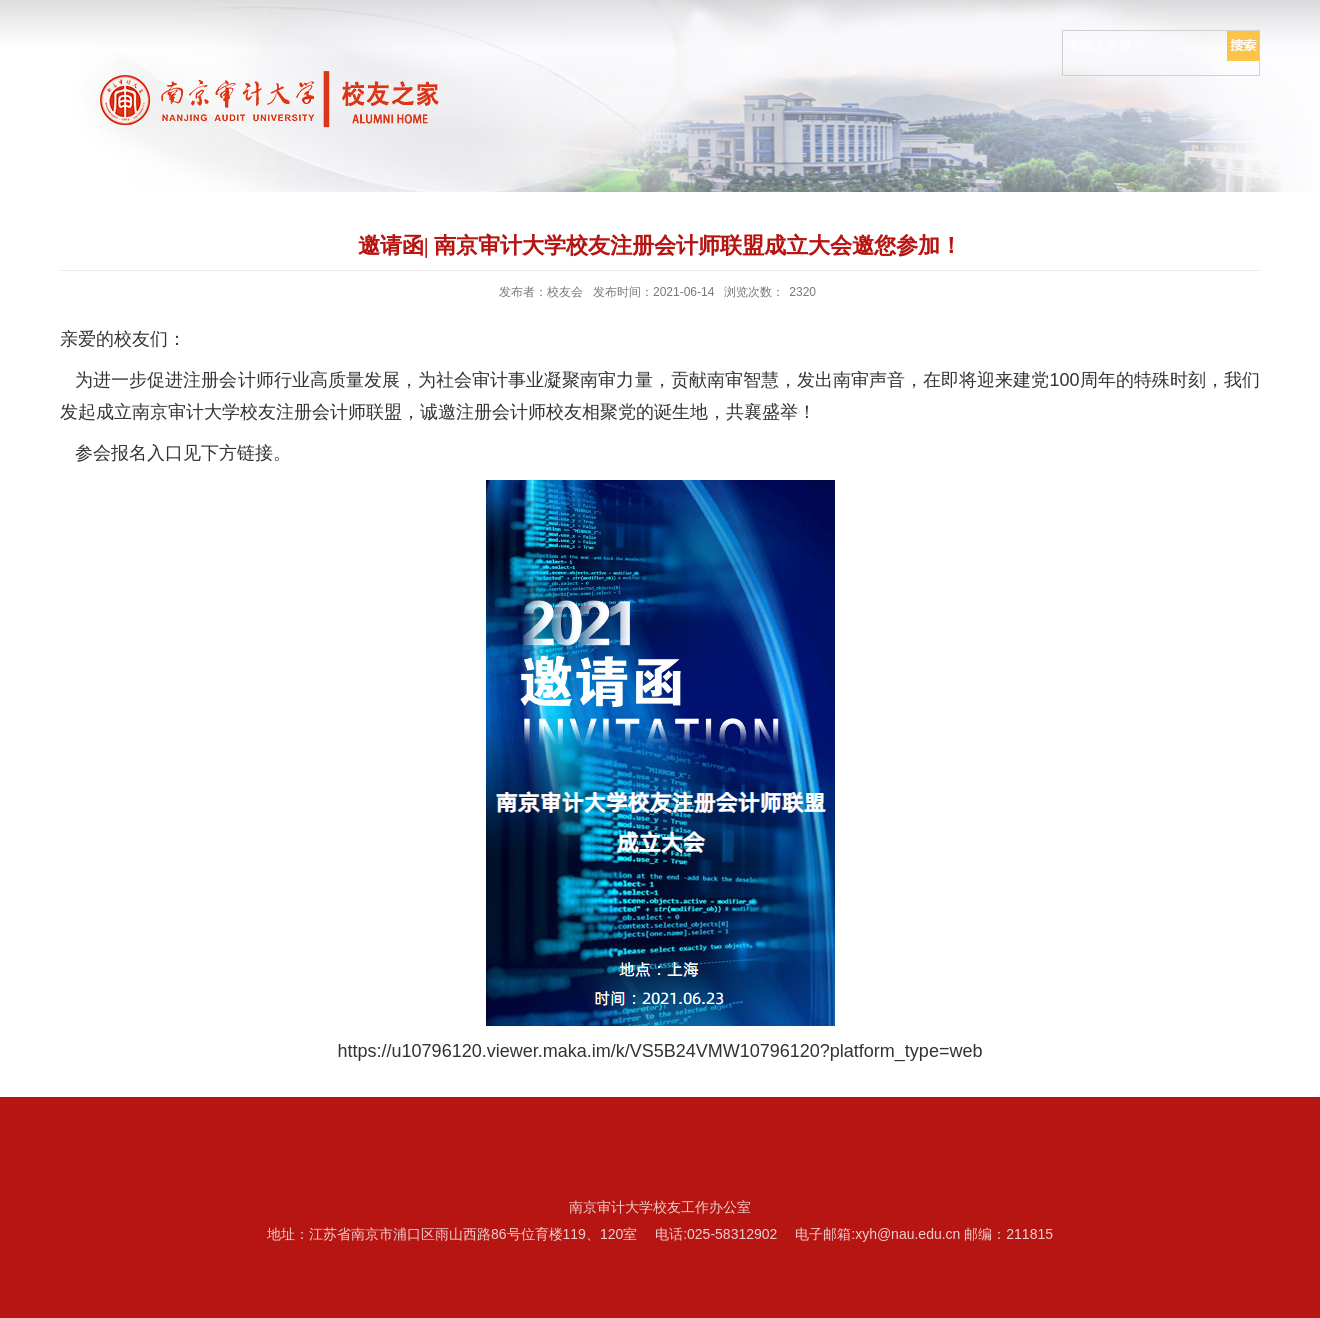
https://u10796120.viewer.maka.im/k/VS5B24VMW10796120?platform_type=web (660, 1051)
